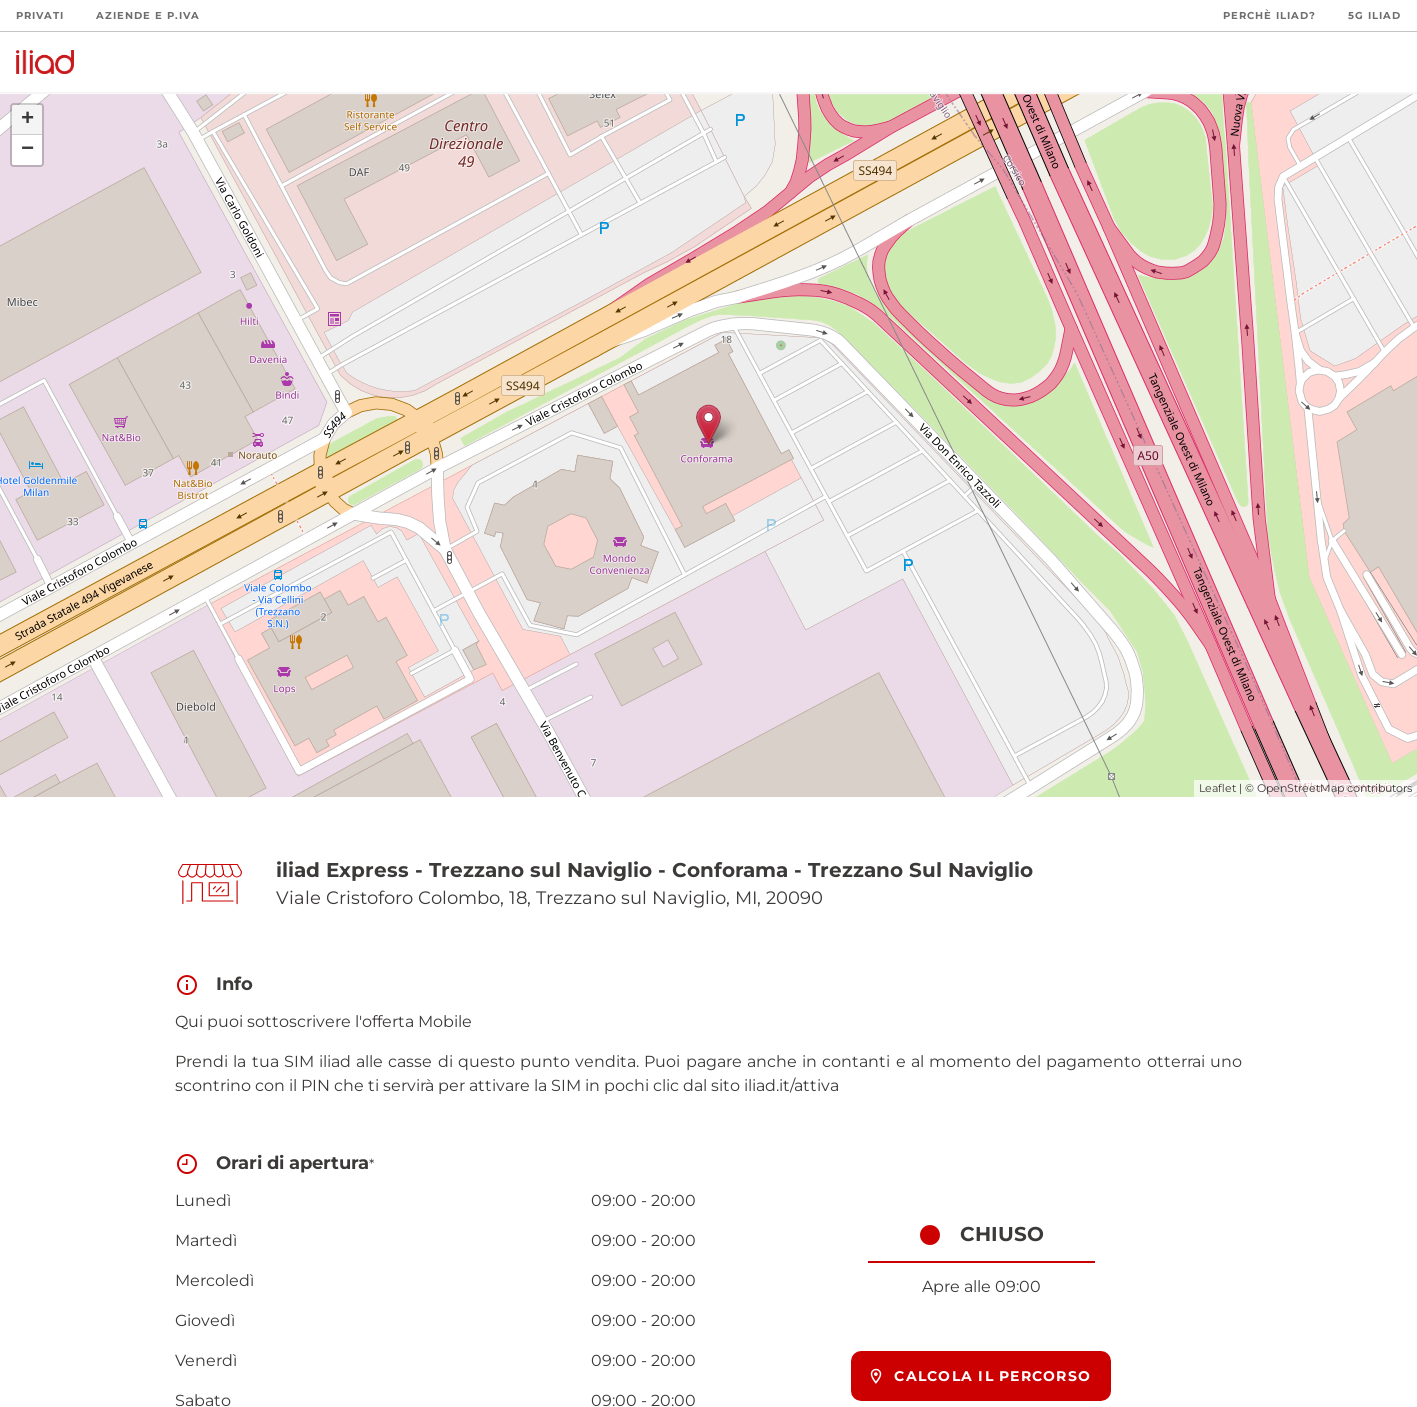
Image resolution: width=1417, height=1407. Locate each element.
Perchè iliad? (1269, 15)
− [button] (27, 150)
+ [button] (27, 120)
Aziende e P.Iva (148, 15)
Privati (40, 15)
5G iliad (1374, 15)
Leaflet (1217, 788)
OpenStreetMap (1300, 788)
